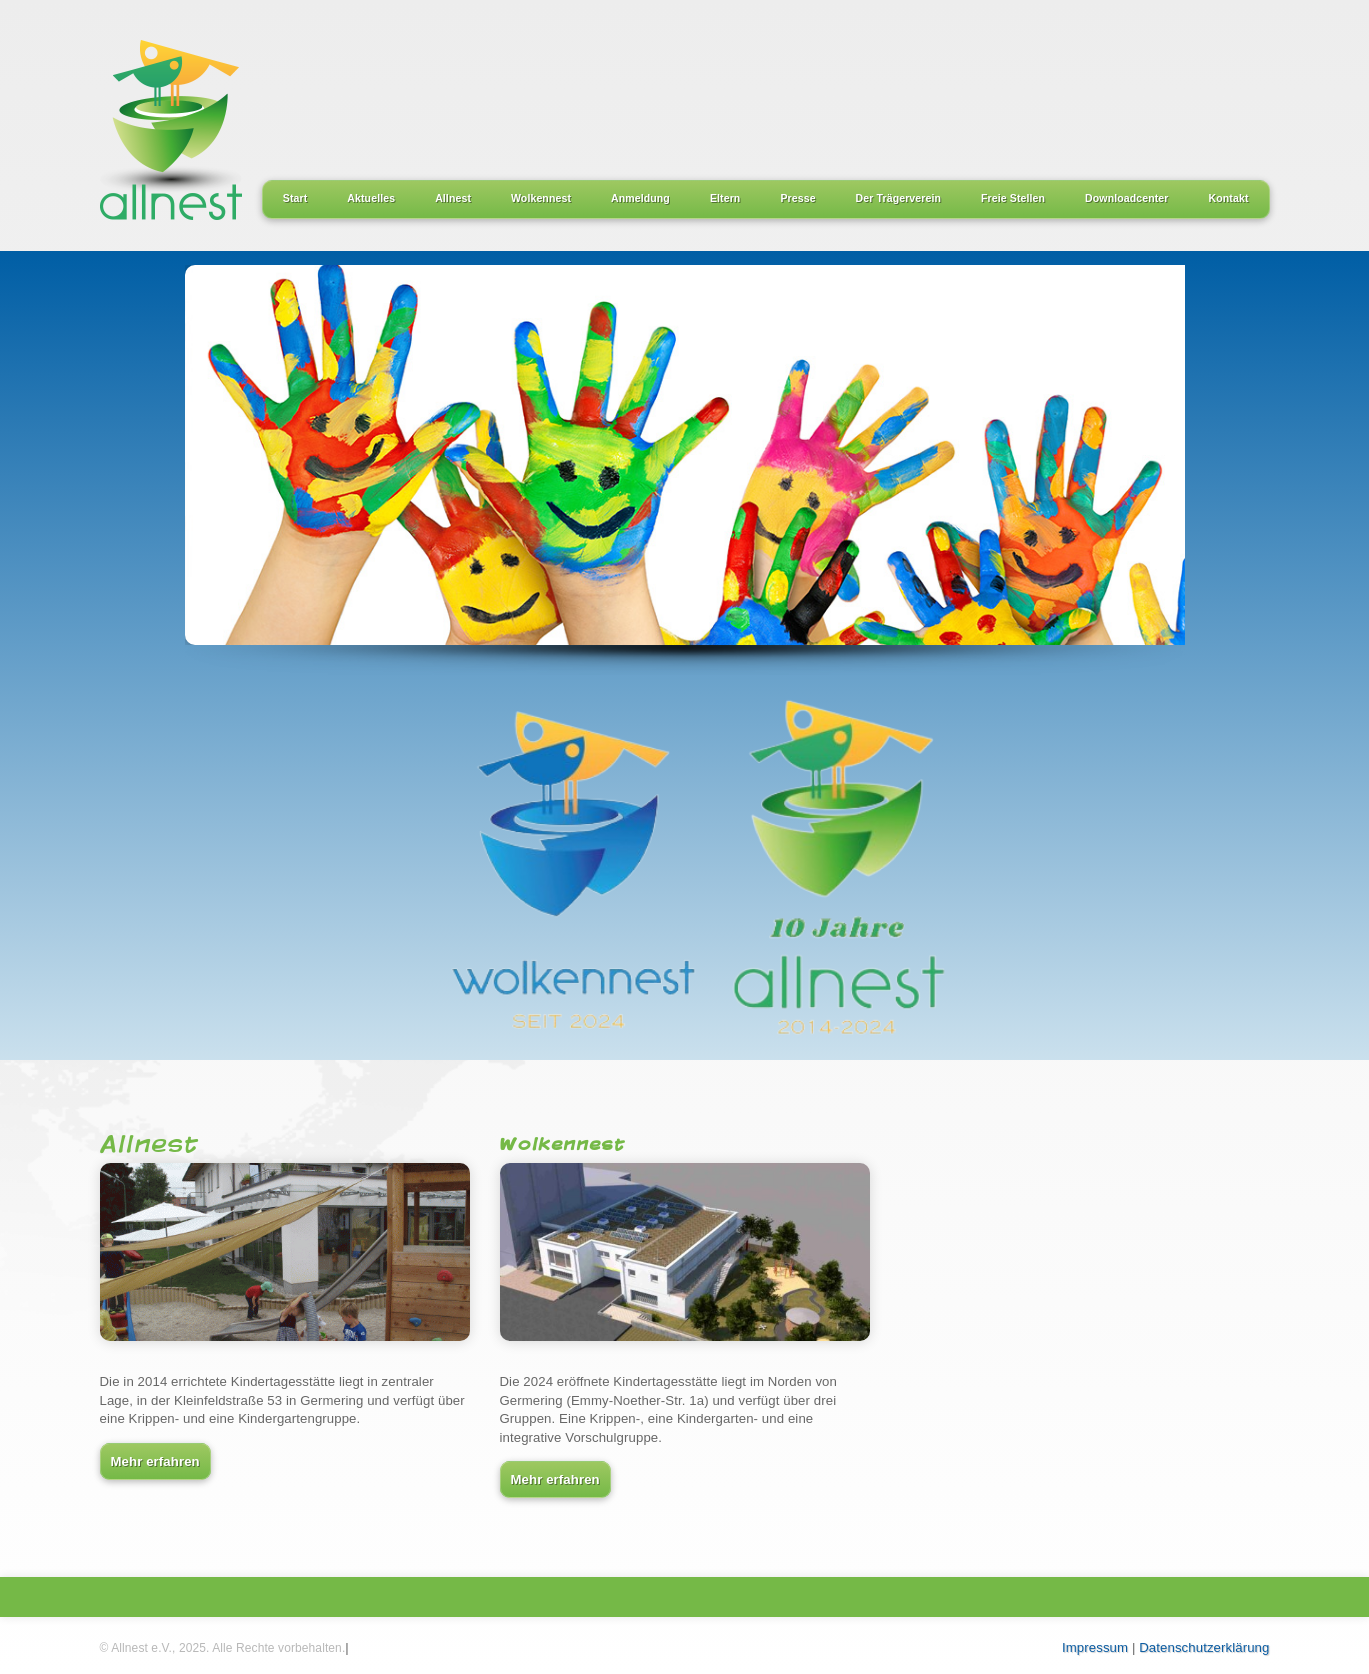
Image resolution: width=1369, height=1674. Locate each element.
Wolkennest (541, 198)
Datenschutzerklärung (1204, 1647)
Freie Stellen (1013, 198)
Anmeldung (640, 198)
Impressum (1095, 1647)
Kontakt (1229, 198)
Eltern (725, 198)
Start (295, 198)
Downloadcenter (1126, 198)
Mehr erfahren (155, 1461)
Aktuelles (371, 198)
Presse (797, 198)
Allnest (453, 198)
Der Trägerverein (898, 198)
